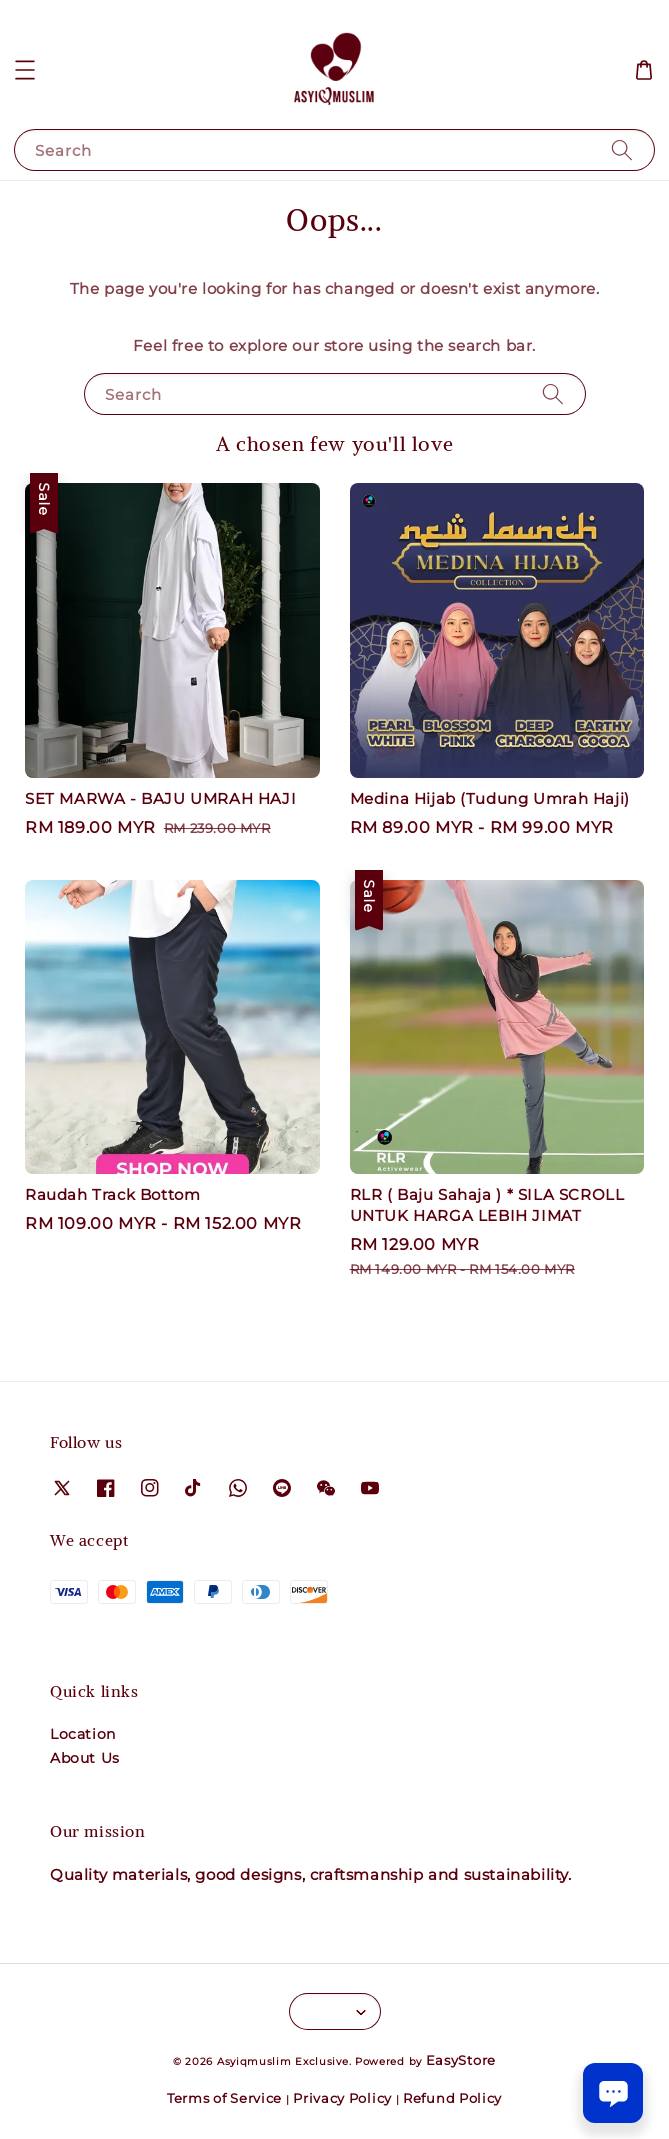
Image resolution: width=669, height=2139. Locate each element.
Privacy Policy (342, 2098)
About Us (85, 1758)
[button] (25, 70)
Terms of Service (224, 2098)
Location (83, 1734)
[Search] (622, 149)
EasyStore (461, 2060)
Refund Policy (452, 2098)
